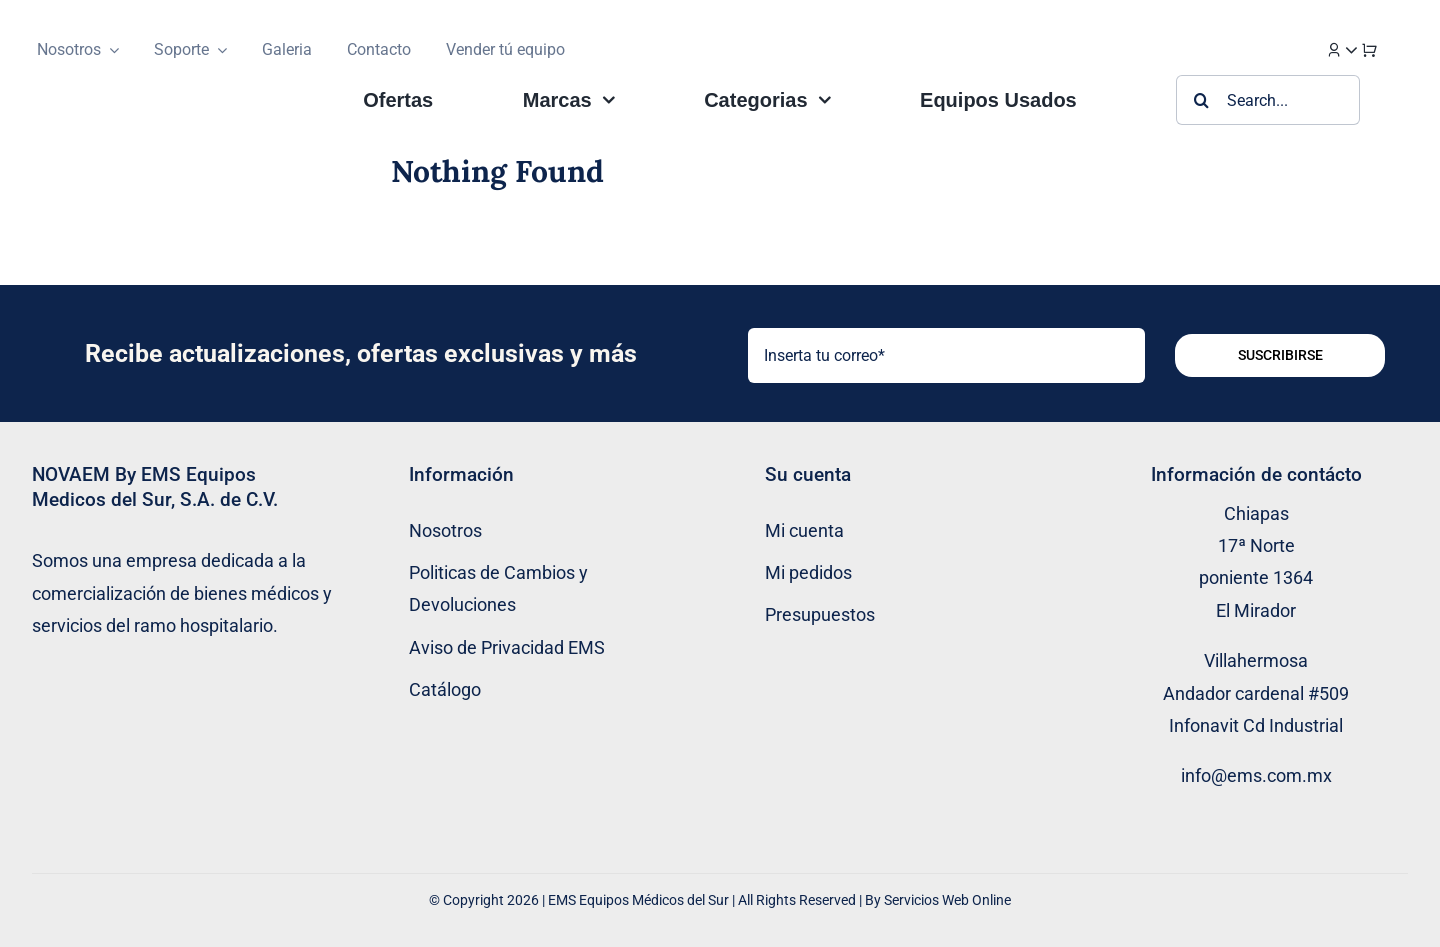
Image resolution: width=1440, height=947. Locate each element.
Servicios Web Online (947, 900)
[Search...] (1267, 100)
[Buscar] (1201, 100)
